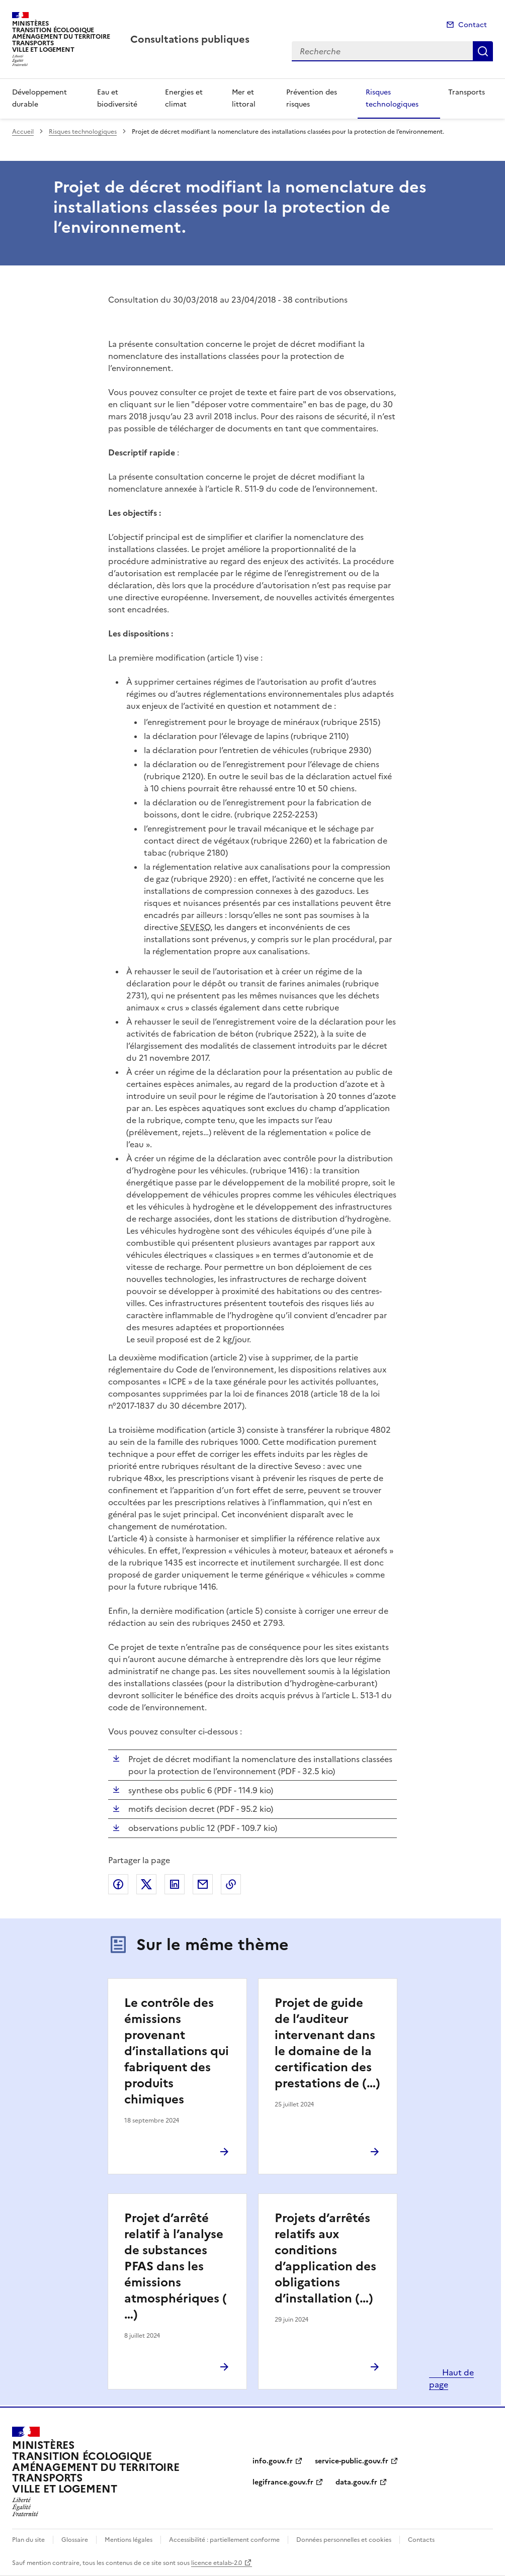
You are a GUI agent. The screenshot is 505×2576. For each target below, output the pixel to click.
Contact (472, 25)
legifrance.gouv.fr (282, 2482)
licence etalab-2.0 (216, 2562)
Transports (466, 92)
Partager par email (203, 1884)
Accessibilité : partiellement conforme (224, 2539)
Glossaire (74, 2539)
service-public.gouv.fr (351, 2461)
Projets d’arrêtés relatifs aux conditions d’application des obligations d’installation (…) (325, 2258)
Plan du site (28, 2539)
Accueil (23, 131)
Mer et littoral (244, 98)
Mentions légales (128, 2539)
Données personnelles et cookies (343, 2539)
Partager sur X (146, 1884)
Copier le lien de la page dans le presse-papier (231, 1884)
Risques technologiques (392, 98)
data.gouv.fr (356, 2482)
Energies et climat (184, 98)
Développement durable (39, 98)
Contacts (421, 2539)
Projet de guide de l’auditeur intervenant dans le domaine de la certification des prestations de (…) (327, 2043)
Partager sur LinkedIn (174, 1884)
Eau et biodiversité (117, 98)
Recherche (483, 51)
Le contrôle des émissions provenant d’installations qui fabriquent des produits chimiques (176, 2051)
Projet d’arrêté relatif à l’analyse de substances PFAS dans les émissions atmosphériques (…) (175, 2266)
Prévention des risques (311, 98)
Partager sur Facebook (118, 1884)
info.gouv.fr (272, 2461)
